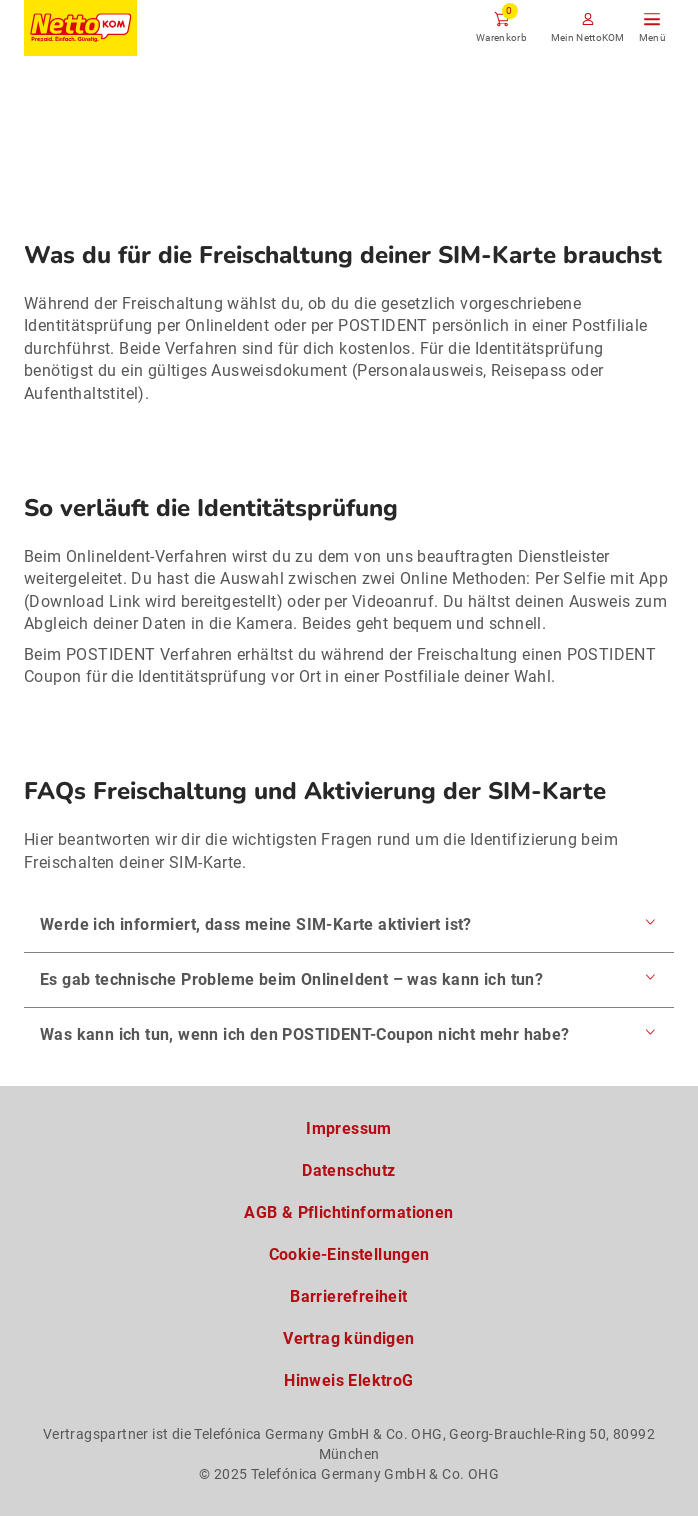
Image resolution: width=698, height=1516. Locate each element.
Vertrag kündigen (348, 1338)
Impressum (349, 1128)
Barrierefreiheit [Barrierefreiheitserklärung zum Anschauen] (348, 1296)
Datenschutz (348, 1170)
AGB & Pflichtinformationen (348, 1212)
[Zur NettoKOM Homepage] (80, 28)
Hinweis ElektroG (348, 1380)
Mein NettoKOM (588, 37)
